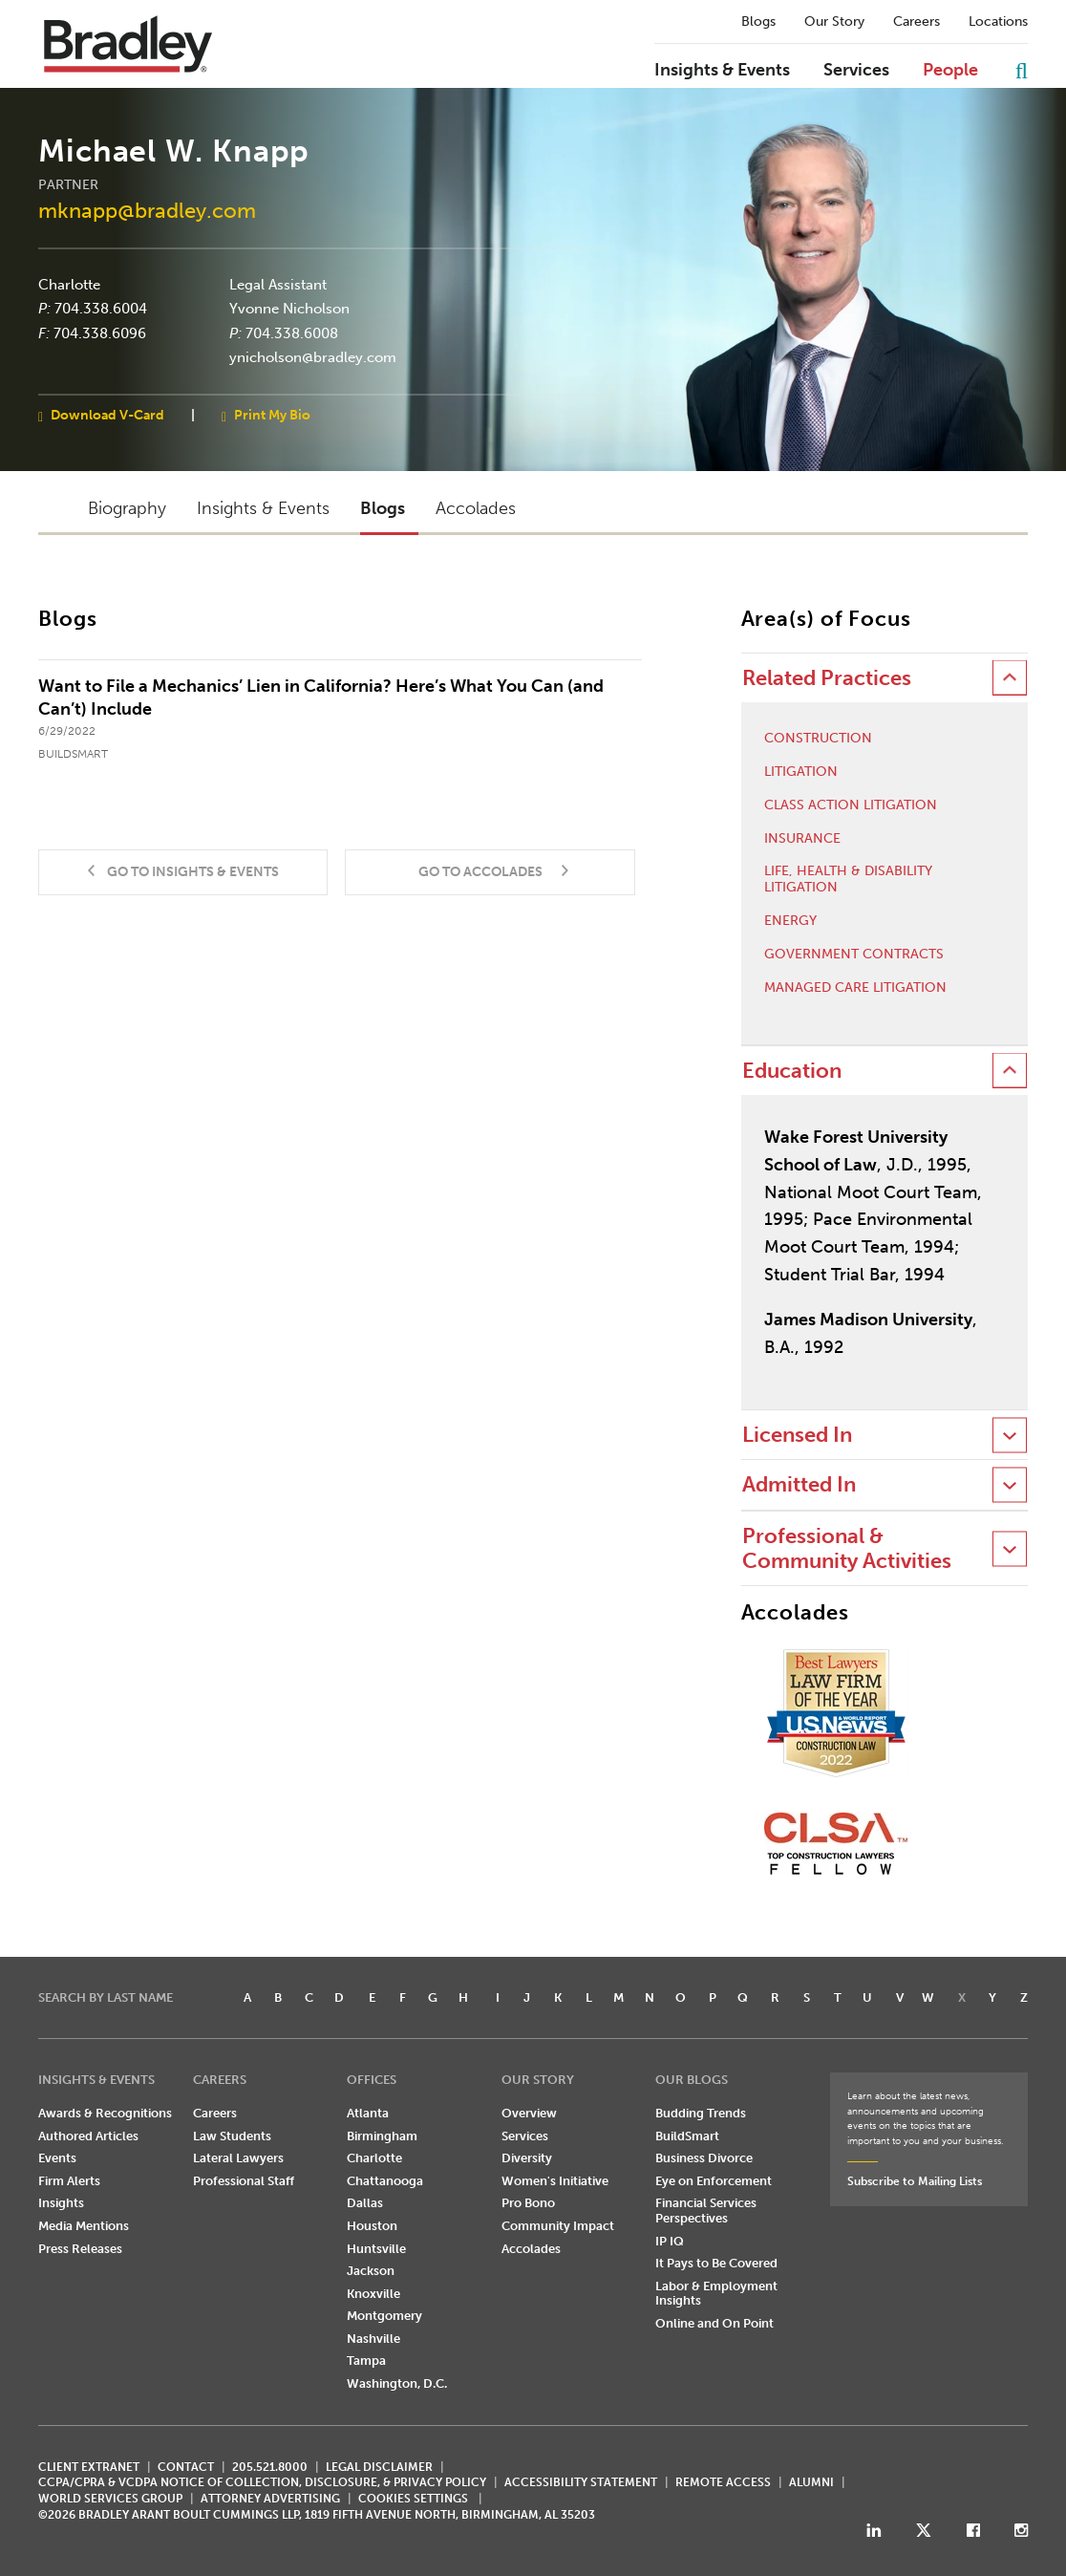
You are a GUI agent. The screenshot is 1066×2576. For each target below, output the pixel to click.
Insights (61, 2203)
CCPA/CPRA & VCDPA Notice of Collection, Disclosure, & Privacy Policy (262, 2482)
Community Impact (557, 2226)
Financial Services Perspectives (706, 2210)
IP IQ (669, 2241)
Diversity (526, 2158)
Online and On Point (714, 2323)
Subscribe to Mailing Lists (914, 2181)
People (950, 70)
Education (792, 1071)
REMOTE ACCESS (723, 2482)
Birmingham (382, 2136)
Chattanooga (385, 2181)
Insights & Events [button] (263, 508)
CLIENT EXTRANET (88, 2467)
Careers (916, 22)
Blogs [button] (382, 508)
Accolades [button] (476, 508)
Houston (372, 2226)
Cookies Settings (413, 2498)
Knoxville (373, 2293)
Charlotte (69, 283)
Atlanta (368, 2113)
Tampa (366, 2360)
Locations (998, 22)
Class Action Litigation (850, 805)
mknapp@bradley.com (147, 211)
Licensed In (797, 1435)
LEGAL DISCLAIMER (379, 2467)
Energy (790, 921)
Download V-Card (107, 414)
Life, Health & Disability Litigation (848, 879)
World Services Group (110, 2498)
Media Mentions (83, 2226)
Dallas (365, 2203)
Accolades (531, 2249)
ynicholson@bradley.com (312, 357)
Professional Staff (243, 2181)
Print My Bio (272, 414)
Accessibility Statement (580, 2482)
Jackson (370, 2271)
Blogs (758, 22)
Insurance (802, 839)
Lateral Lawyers (238, 2158)
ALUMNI (811, 2482)
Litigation (801, 772)
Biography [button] (127, 508)
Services (856, 70)
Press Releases (80, 2249)
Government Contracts (854, 954)
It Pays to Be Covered (716, 2263)
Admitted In (799, 1484)
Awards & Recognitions (105, 2113)
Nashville (373, 2338)
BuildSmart (687, 2136)
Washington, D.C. (397, 2383)
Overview (529, 2113)
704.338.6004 (100, 308)
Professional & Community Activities (846, 1548)
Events (57, 2158)
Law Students (232, 2136)
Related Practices (826, 678)
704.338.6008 (291, 332)
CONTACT (186, 2467)
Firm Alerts (69, 2181)
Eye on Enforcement (713, 2181)
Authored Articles (88, 2136)
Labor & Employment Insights (716, 2293)
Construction (818, 738)
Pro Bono (528, 2203)
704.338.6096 (99, 332)
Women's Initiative (554, 2181)
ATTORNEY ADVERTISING (270, 2498)
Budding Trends (700, 2113)
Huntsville (376, 2249)
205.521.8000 (270, 2467)
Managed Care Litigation (855, 988)
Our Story (834, 22)
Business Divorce (704, 2158)
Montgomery (384, 2315)
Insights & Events (722, 70)
